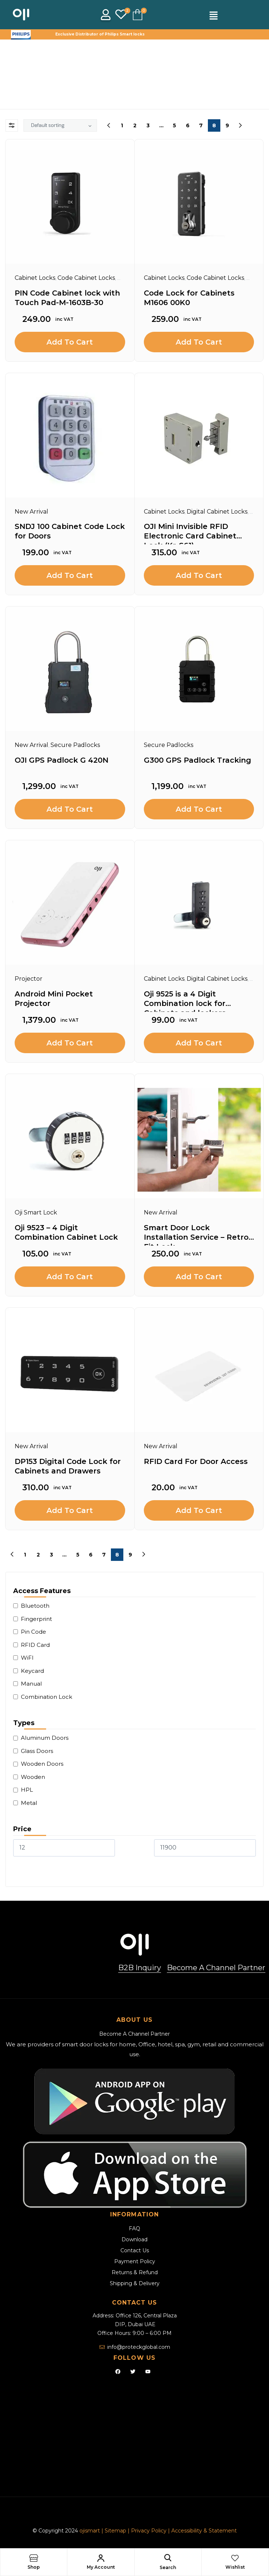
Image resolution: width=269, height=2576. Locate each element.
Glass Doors (37, 1750)
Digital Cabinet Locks (217, 511)
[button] (213, 16)
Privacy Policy (149, 2530)
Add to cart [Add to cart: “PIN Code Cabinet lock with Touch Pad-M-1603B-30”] (69, 342)
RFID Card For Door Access (196, 1461)
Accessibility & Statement (204, 2530)
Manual (31, 1683)
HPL (27, 1789)
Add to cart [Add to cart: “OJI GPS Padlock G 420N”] (69, 809)
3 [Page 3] (148, 125)
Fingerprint (36, 1618)
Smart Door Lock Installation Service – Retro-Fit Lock (197, 1234)
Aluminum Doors (44, 1737)
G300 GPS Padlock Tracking (197, 760)
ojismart (89, 2530)
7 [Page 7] (201, 125)
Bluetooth (35, 1605)
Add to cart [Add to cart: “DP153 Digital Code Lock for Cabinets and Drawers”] (69, 1510)
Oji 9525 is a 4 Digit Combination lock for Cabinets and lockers (185, 1001)
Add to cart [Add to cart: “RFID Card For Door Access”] (199, 1510)
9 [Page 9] (227, 125)
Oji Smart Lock (36, 1212)
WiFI (27, 1657)
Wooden (33, 1776)
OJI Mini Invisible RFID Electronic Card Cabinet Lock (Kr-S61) (190, 533)
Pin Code (33, 1631)
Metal (29, 1802)
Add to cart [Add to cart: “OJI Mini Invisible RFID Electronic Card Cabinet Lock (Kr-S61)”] (199, 575)
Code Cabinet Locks (86, 277)
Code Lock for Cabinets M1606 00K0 (189, 298)
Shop (33, 2567)
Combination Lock (46, 1696)
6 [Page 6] (188, 125)
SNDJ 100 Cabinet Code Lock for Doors (70, 531)
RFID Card (35, 1644)
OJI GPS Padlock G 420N (61, 760)
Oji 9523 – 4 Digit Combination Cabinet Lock (66, 1232)
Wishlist (235, 2567)
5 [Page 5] (174, 125)
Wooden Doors (42, 1763)
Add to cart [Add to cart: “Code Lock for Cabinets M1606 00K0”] (199, 342)
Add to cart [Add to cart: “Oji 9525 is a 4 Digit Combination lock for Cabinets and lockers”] (199, 1043)
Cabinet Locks (35, 277)
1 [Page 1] (122, 125)
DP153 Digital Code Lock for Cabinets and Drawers (68, 1466)
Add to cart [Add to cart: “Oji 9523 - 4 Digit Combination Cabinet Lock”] (69, 1276)
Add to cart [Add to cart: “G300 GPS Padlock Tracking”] (199, 809)
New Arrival (31, 511)
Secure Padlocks (75, 744)
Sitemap (116, 2530)
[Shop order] (60, 125)
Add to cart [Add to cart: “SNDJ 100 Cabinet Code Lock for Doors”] (69, 575)
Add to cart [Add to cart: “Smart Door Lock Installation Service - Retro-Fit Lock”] (199, 1276)
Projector (28, 978)
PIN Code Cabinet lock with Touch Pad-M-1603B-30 (67, 298)
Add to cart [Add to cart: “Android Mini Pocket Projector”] (69, 1043)
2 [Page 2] (135, 125)
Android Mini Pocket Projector (54, 999)
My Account (101, 2567)
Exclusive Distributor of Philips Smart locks (100, 34)
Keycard (32, 1670)
